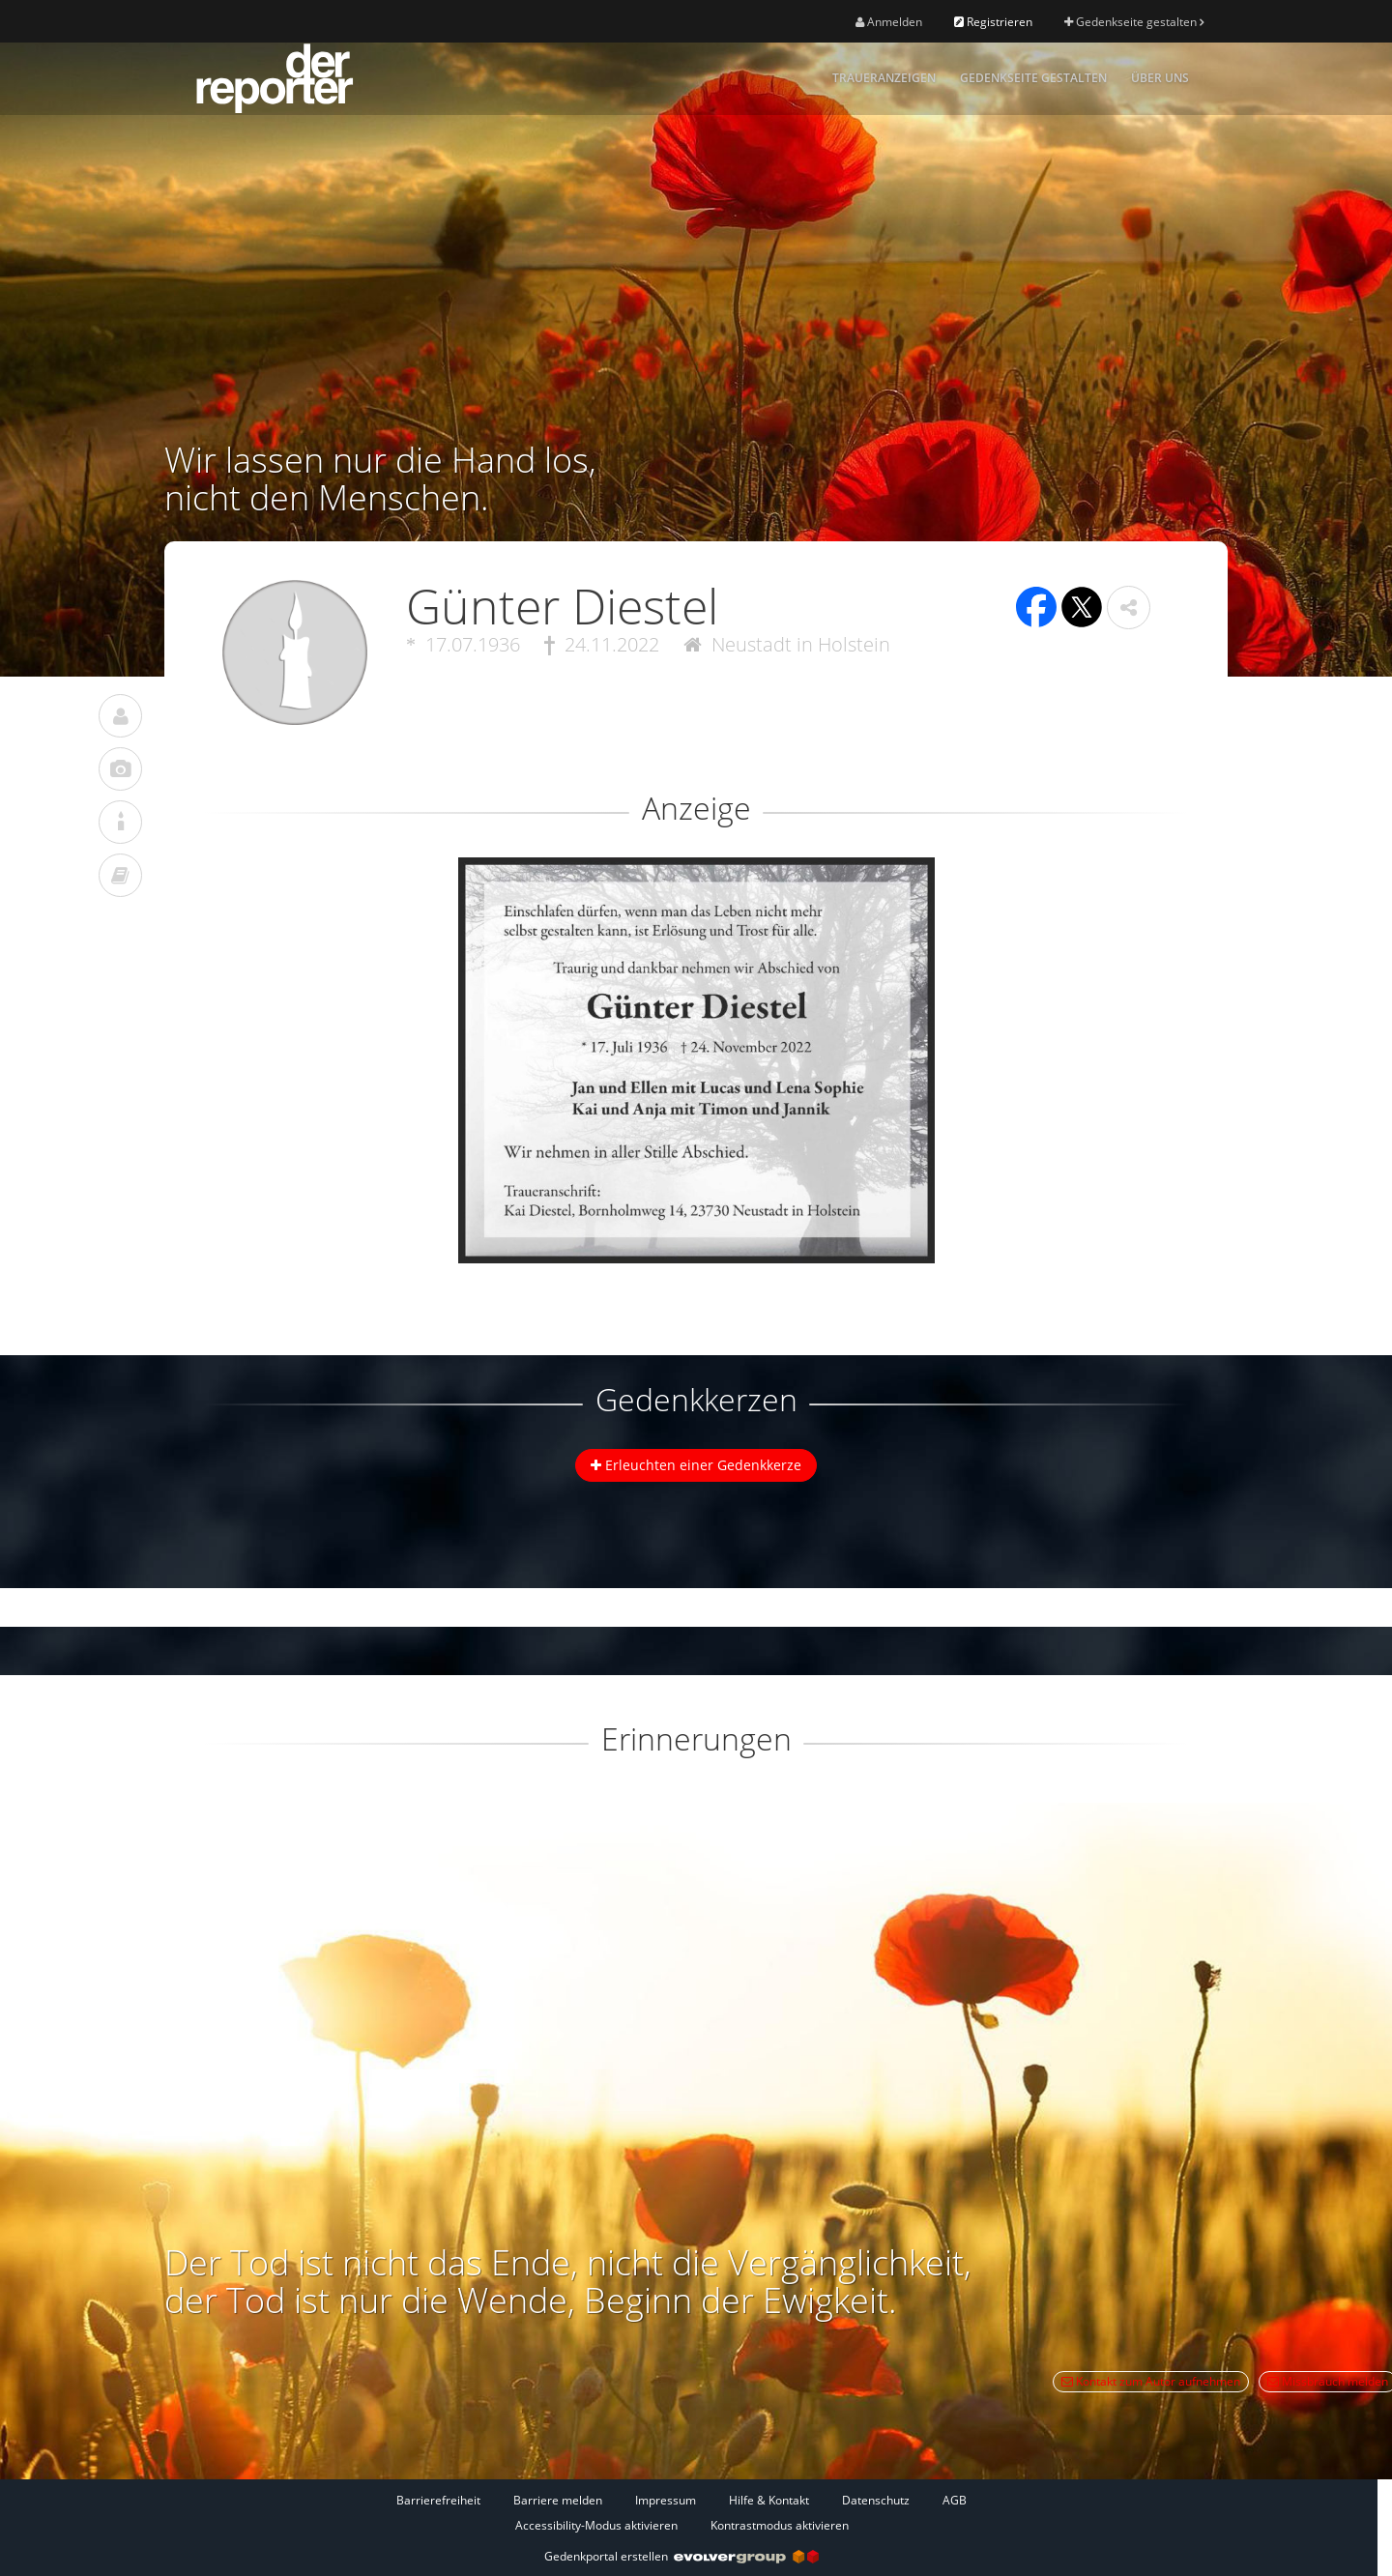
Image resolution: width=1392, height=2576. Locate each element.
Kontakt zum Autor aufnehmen (1150, 2381)
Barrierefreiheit (438, 2500)
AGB (954, 2500)
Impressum (665, 2500)
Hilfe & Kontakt (769, 2500)
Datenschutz (876, 2500)
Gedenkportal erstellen (681, 2556)
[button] (1128, 607)
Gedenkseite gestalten (1134, 22)
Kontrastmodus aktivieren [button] (779, 2525)
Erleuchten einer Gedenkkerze (696, 1465)
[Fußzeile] (681, 2512)
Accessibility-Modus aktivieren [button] (596, 2525)
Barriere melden (557, 2500)
